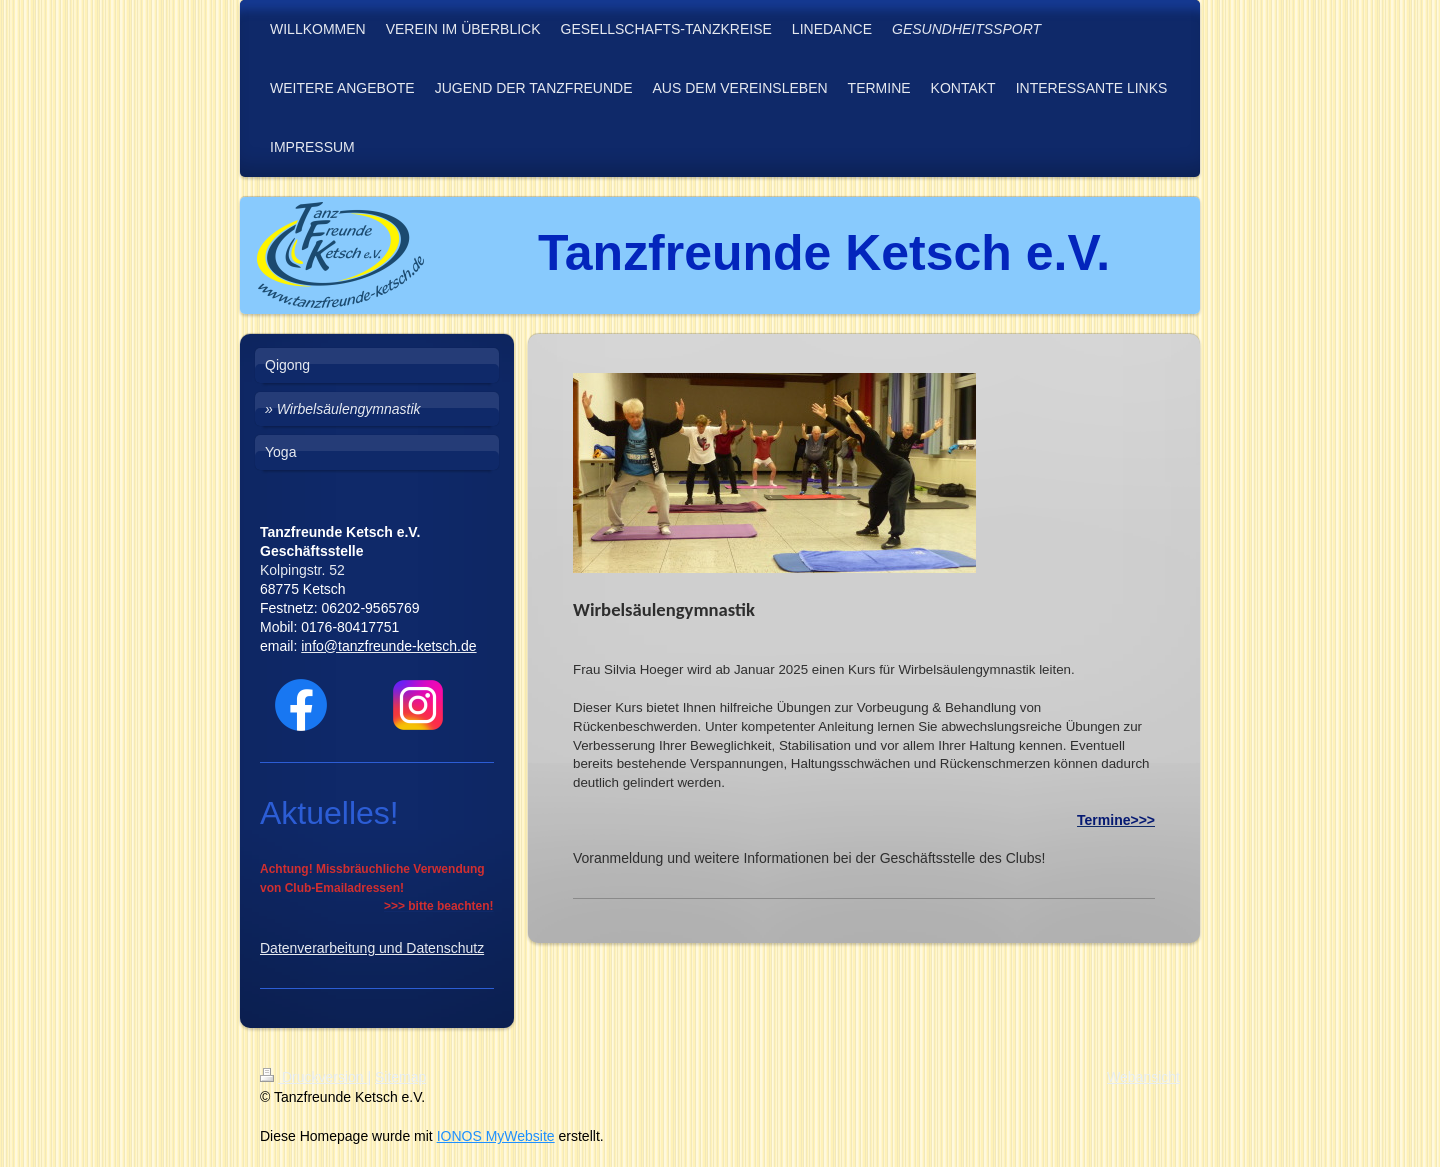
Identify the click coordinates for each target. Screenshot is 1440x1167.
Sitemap (400, 1077)
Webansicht (1143, 1077)
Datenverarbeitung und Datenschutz (372, 948)
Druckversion (313, 1077)
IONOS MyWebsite (496, 1136)
